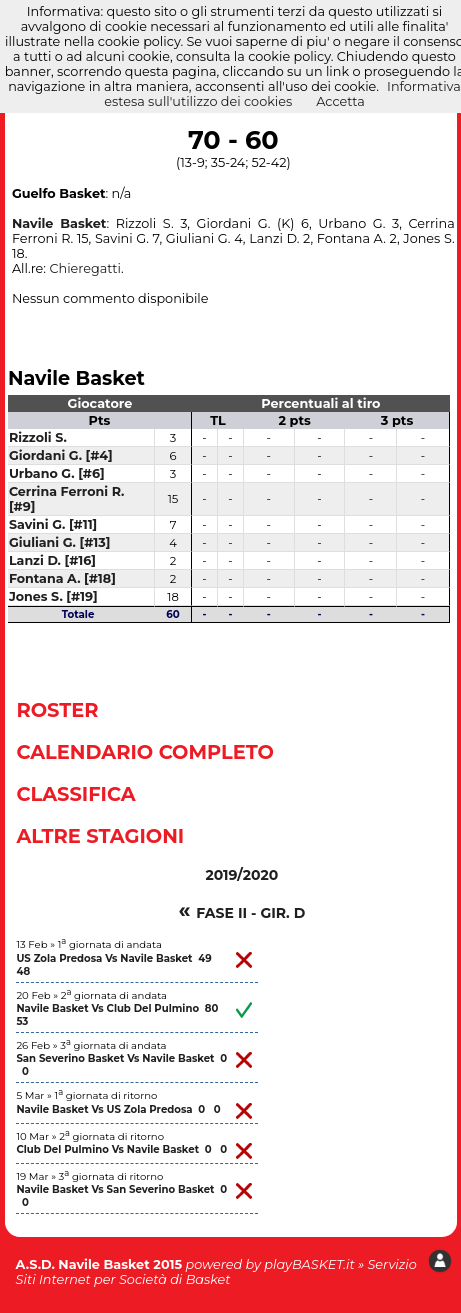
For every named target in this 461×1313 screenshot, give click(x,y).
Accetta (340, 101)
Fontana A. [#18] (62, 578)
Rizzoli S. (38, 437)
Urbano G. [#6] (57, 473)
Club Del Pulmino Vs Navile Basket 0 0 (121, 1149)
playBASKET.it (309, 1264)
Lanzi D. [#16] (52, 560)
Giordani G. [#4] (61, 455)
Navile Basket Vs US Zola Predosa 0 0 (118, 1109)
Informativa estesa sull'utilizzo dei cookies (282, 94)
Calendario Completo (145, 752)
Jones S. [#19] (53, 596)
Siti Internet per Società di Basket (123, 1279)
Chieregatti (85, 268)
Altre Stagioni (100, 836)
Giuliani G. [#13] (60, 542)
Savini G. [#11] (53, 524)
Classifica (75, 794)
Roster (57, 710)
